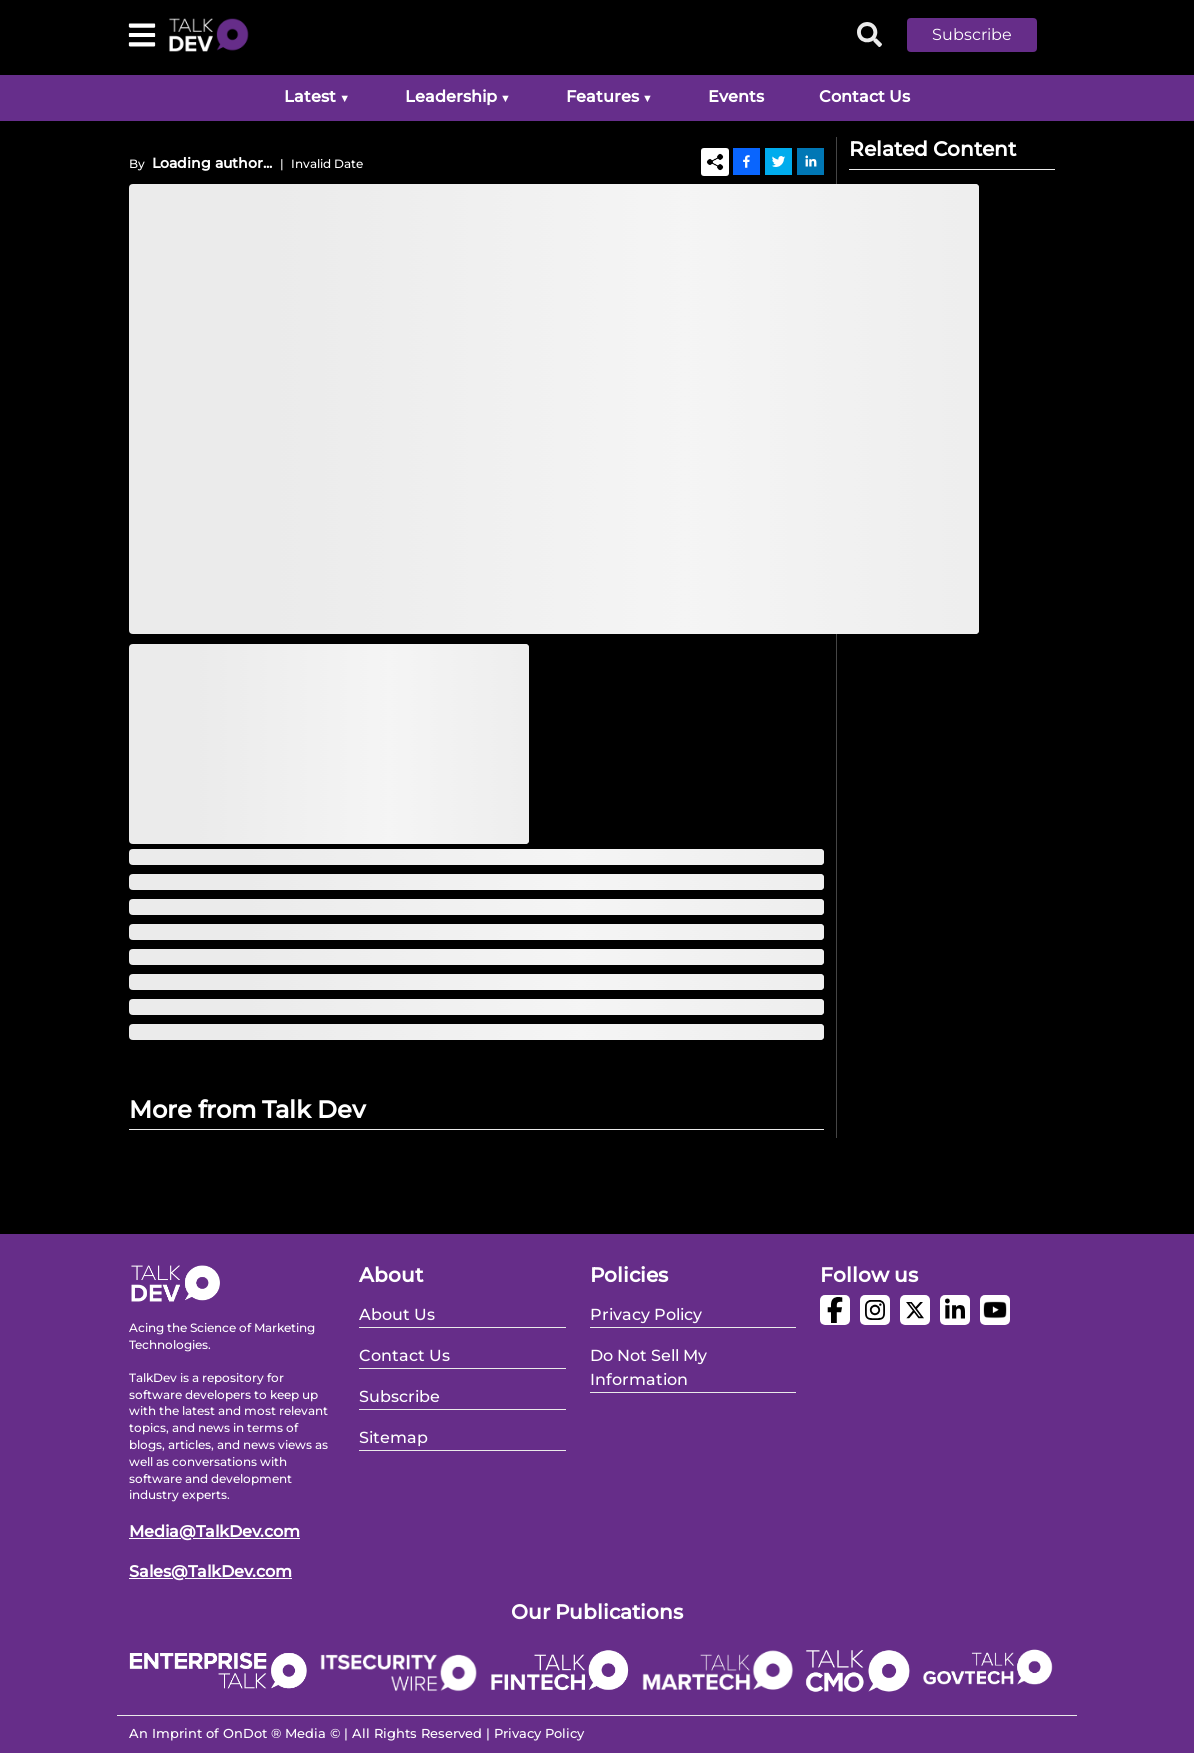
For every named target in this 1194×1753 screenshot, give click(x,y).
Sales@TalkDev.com (210, 1571)
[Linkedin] (810, 161)
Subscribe (972, 34)
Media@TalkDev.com (214, 1531)
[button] (987, 35)
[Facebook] (746, 161)
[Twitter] (778, 161)
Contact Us (864, 96)
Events (736, 96)
